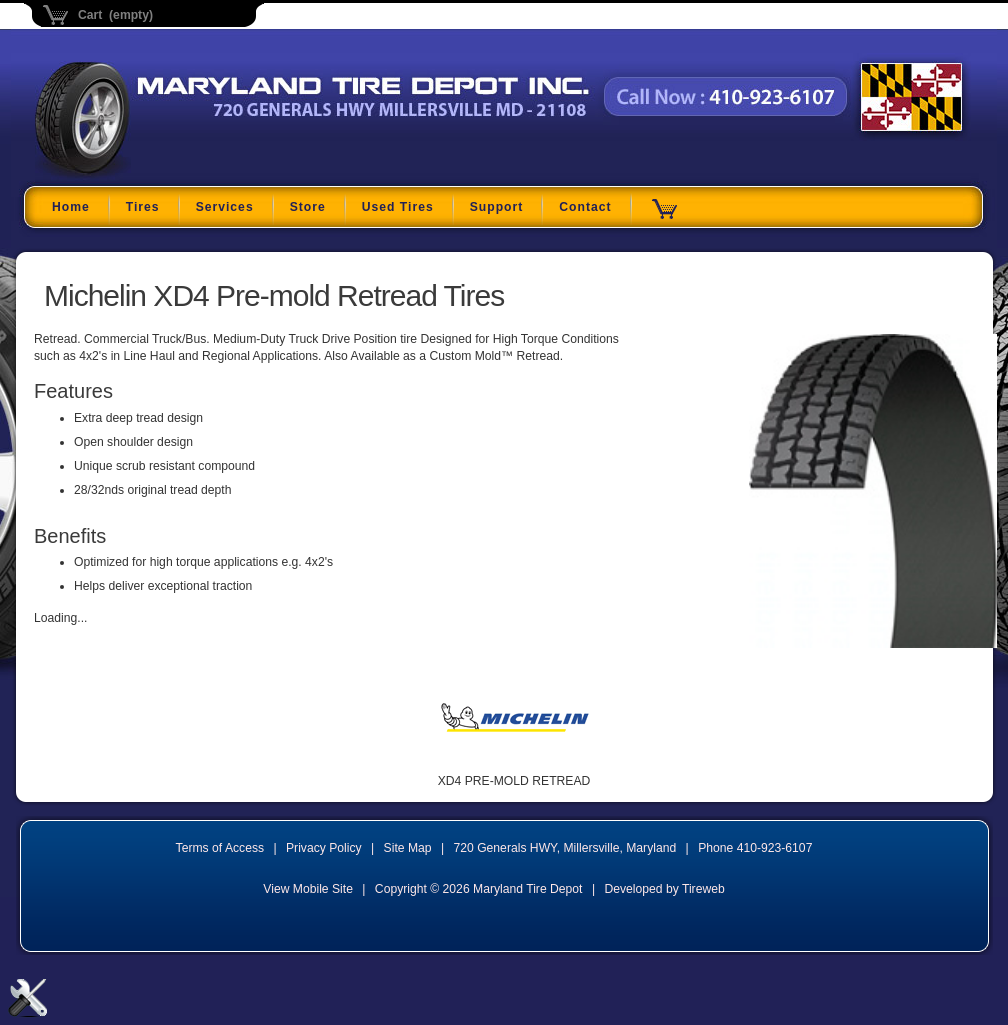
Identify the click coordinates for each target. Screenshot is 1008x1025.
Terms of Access (220, 848)
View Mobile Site (308, 889)
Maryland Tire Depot (160, 174)
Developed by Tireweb (664, 889)
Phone (755, 848)
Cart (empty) (115, 15)
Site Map (408, 848)
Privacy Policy (324, 848)
